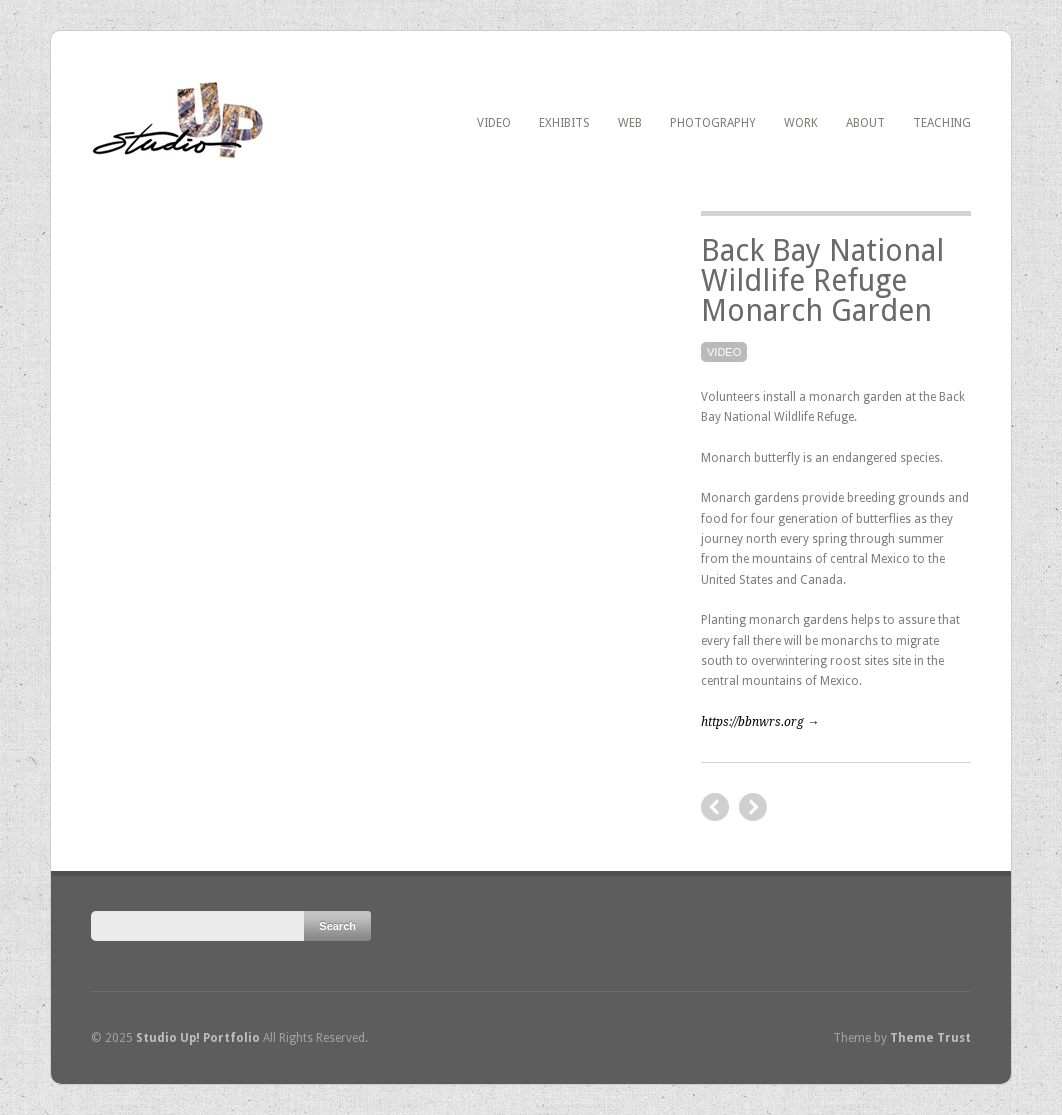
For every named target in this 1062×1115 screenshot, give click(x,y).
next (715, 807)
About (865, 123)
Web (630, 123)
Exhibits (564, 123)
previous (753, 807)
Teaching (942, 123)
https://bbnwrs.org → (760, 722)
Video (494, 123)
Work (801, 123)
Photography (713, 123)
